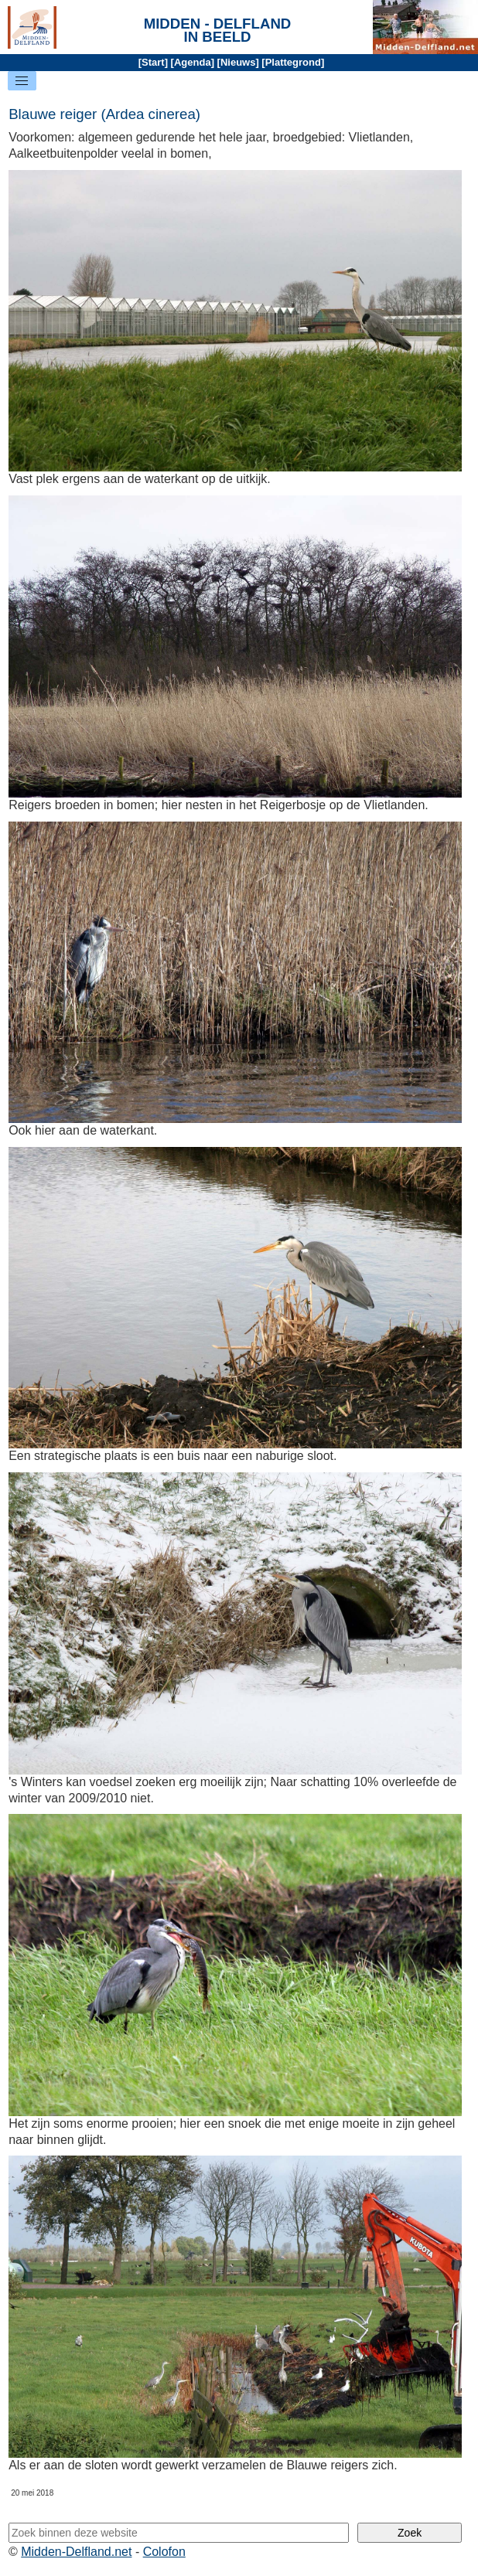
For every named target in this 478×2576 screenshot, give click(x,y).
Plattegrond (293, 62)
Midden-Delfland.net (76, 2551)
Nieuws (238, 62)
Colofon (164, 2551)
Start (153, 62)
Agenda (192, 62)
